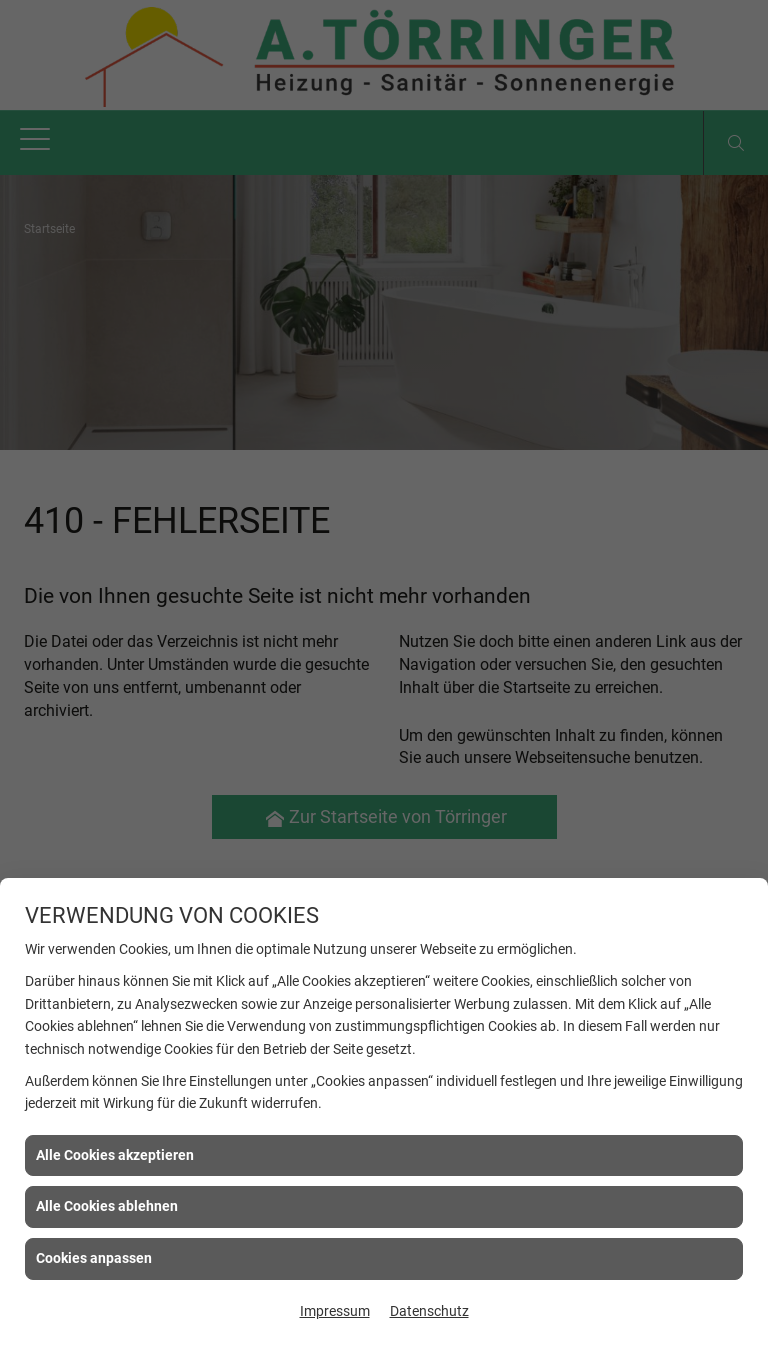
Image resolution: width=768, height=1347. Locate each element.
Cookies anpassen (94, 1258)
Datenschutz (429, 1311)
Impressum (335, 1311)
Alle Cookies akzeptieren (115, 1155)
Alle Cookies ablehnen (107, 1206)
